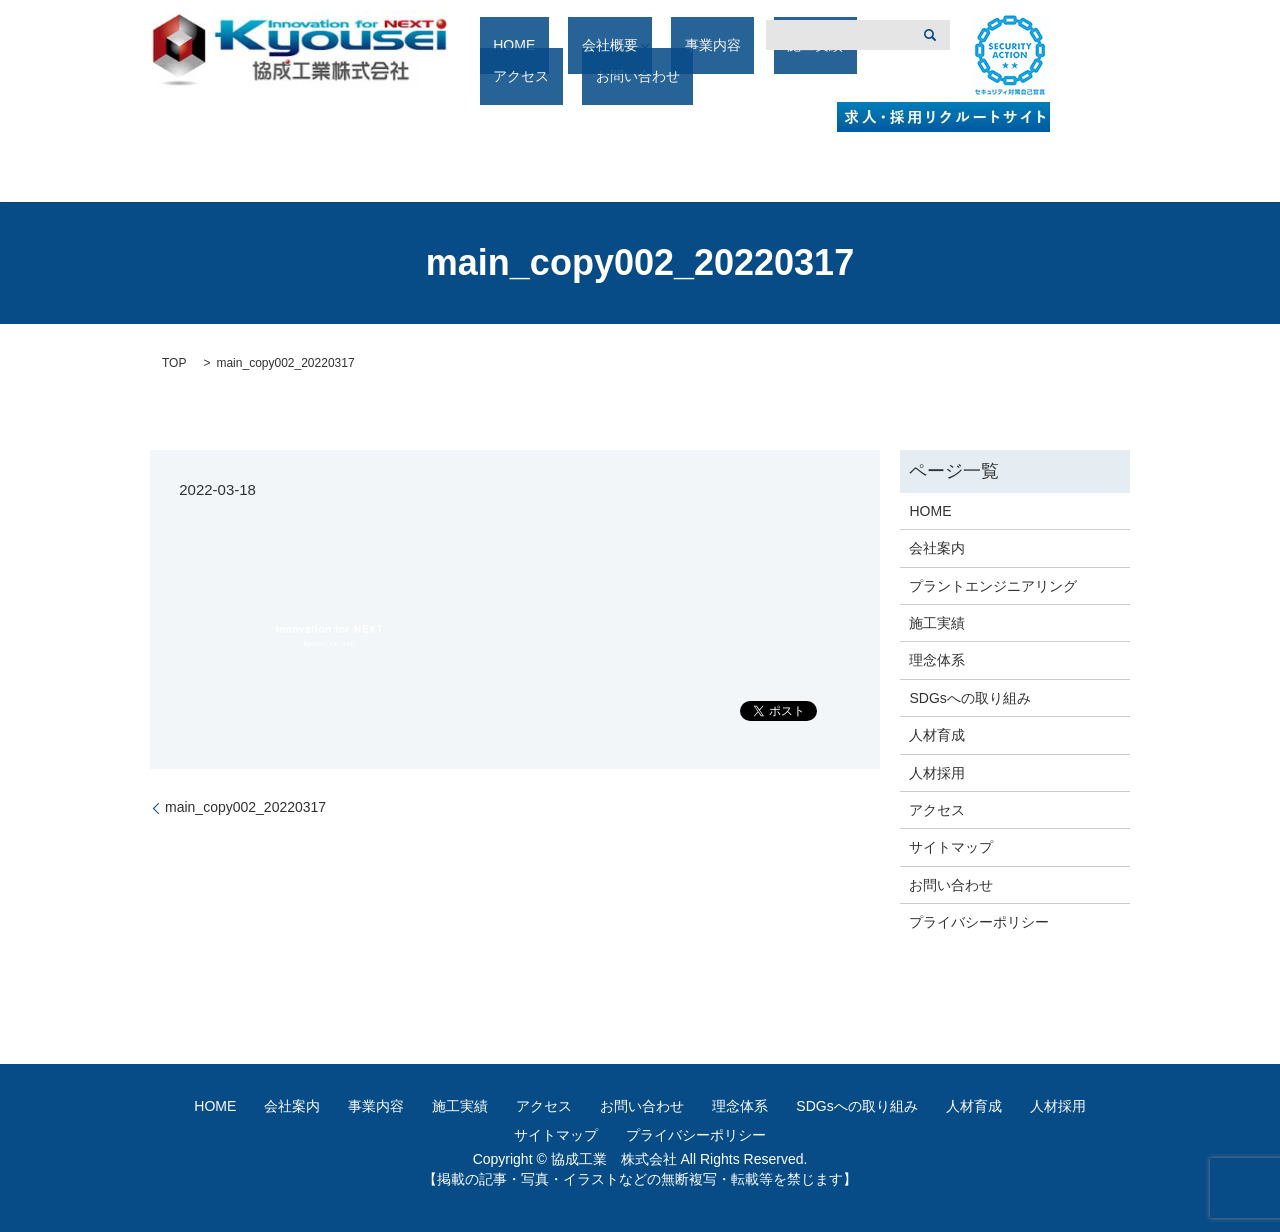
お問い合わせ (951, 885)
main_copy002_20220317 (245, 807)
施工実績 (743, 77)
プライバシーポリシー (979, 922)
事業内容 (667, 77)
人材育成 (937, 735)
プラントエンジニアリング (993, 586)
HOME (509, 77)
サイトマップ (951, 847)
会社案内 (937, 548)
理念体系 (937, 660)
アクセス (819, 77)
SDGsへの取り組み (969, 698)
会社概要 (578, 77)
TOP (174, 363)
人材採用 (937, 773)
